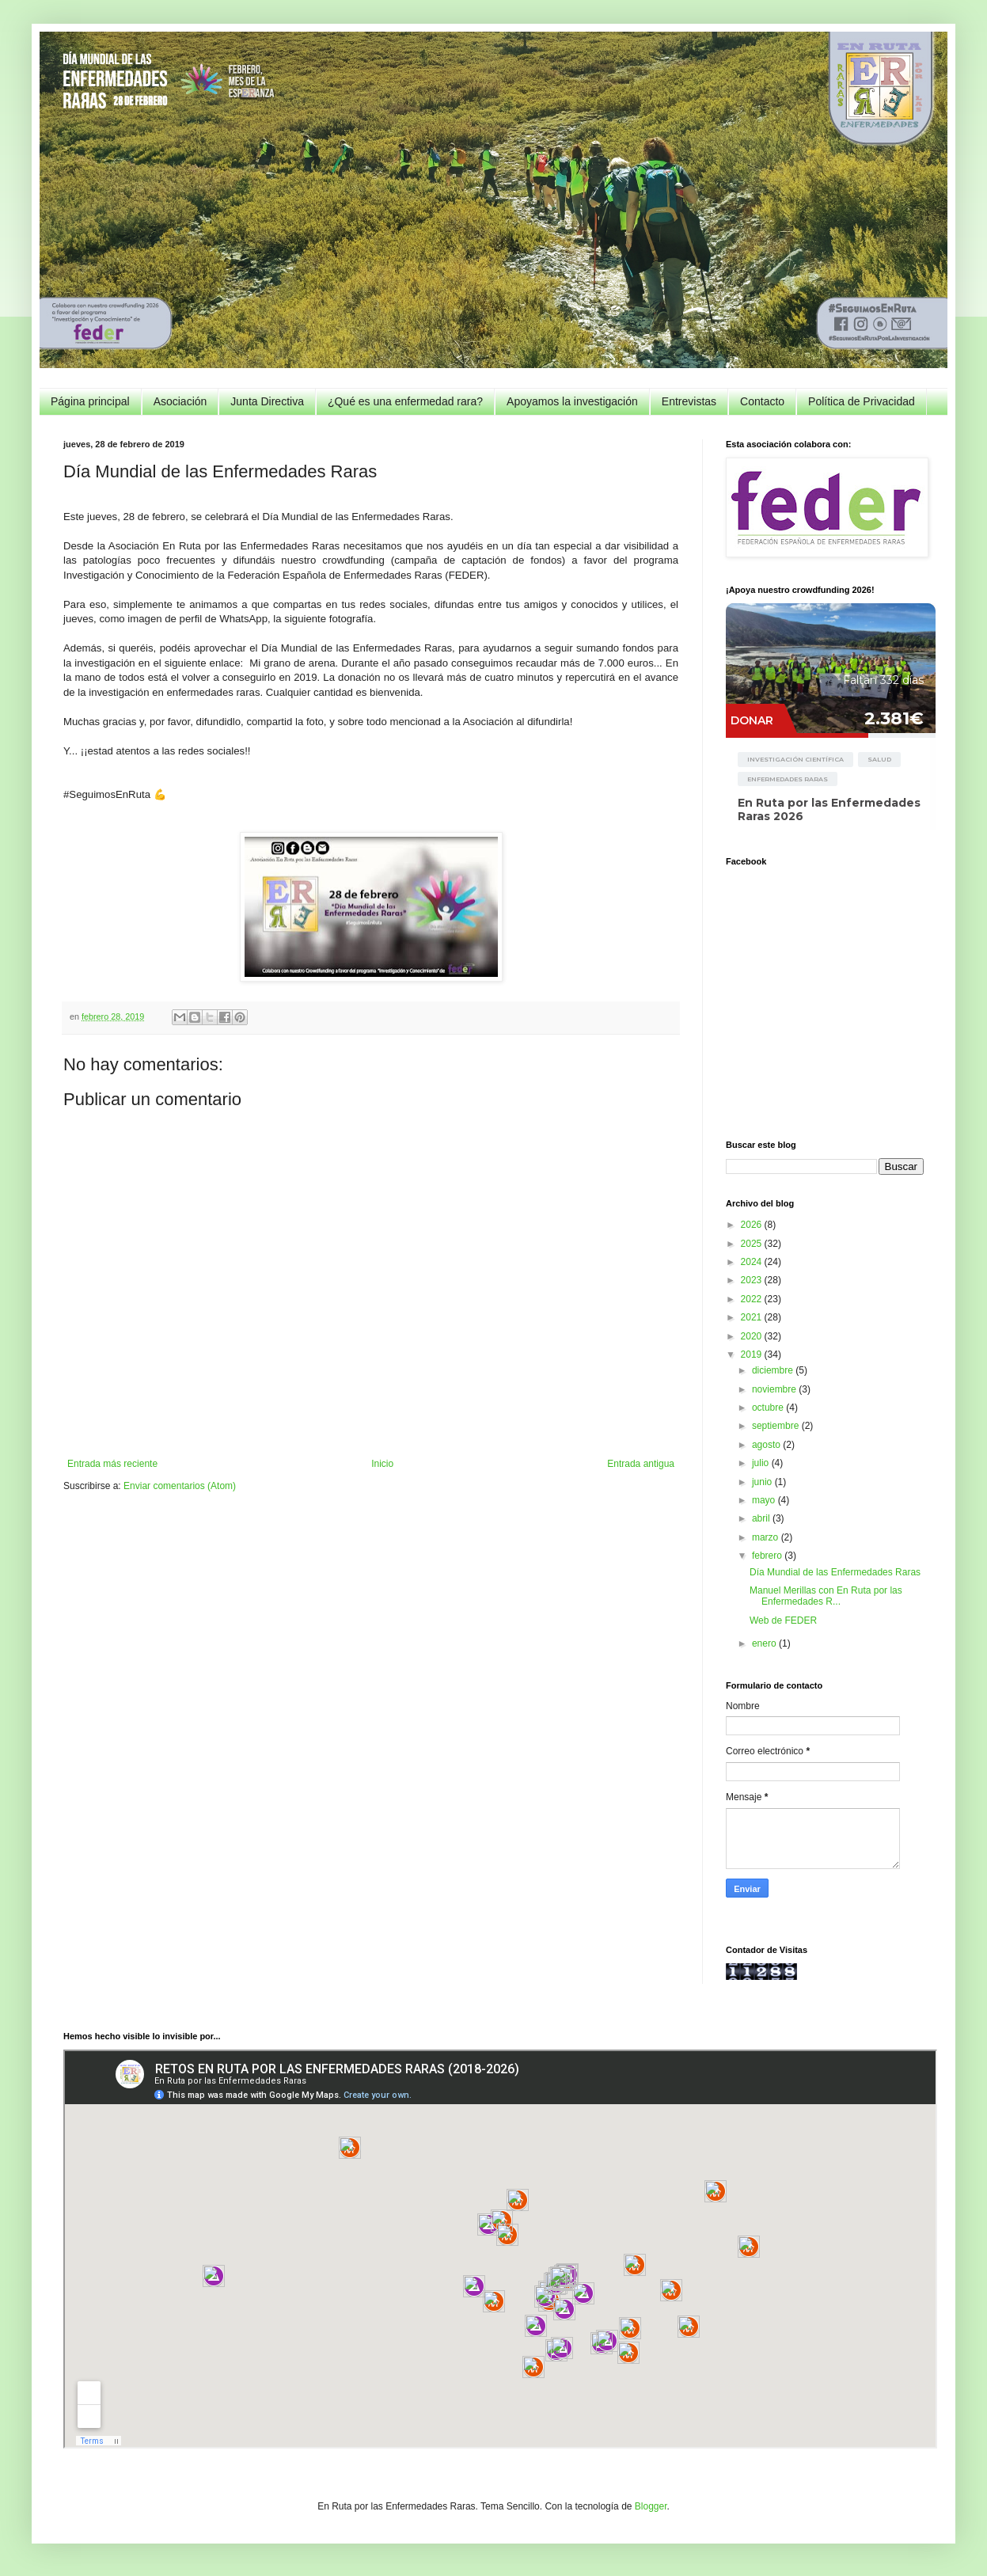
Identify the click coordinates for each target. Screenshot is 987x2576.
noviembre (775, 1389)
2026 (753, 1224)
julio (762, 1462)
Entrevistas (689, 401)
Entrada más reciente (112, 1463)
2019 (753, 1354)
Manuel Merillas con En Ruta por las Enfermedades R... (826, 1596)
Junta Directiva (267, 401)
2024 (753, 1261)
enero (765, 1643)
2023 (753, 1280)
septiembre (777, 1425)
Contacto (762, 401)
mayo (765, 1500)
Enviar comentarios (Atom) (179, 1485)
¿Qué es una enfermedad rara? (405, 401)
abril (762, 1518)
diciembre (773, 1370)
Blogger (651, 2506)
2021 (753, 1317)
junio (763, 1481)
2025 (753, 1243)
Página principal (90, 401)
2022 (753, 1299)
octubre (769, 1407)
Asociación (180, 401)
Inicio (382, 1463)
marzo (766, 1537)
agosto (767, 1444)
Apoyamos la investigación (572, 401)
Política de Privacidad (861, 401)
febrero (768, 1555)
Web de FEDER (783, 1620)
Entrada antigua (640, 1463)
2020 (753, 1336)
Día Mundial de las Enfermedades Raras (835, 1572)
